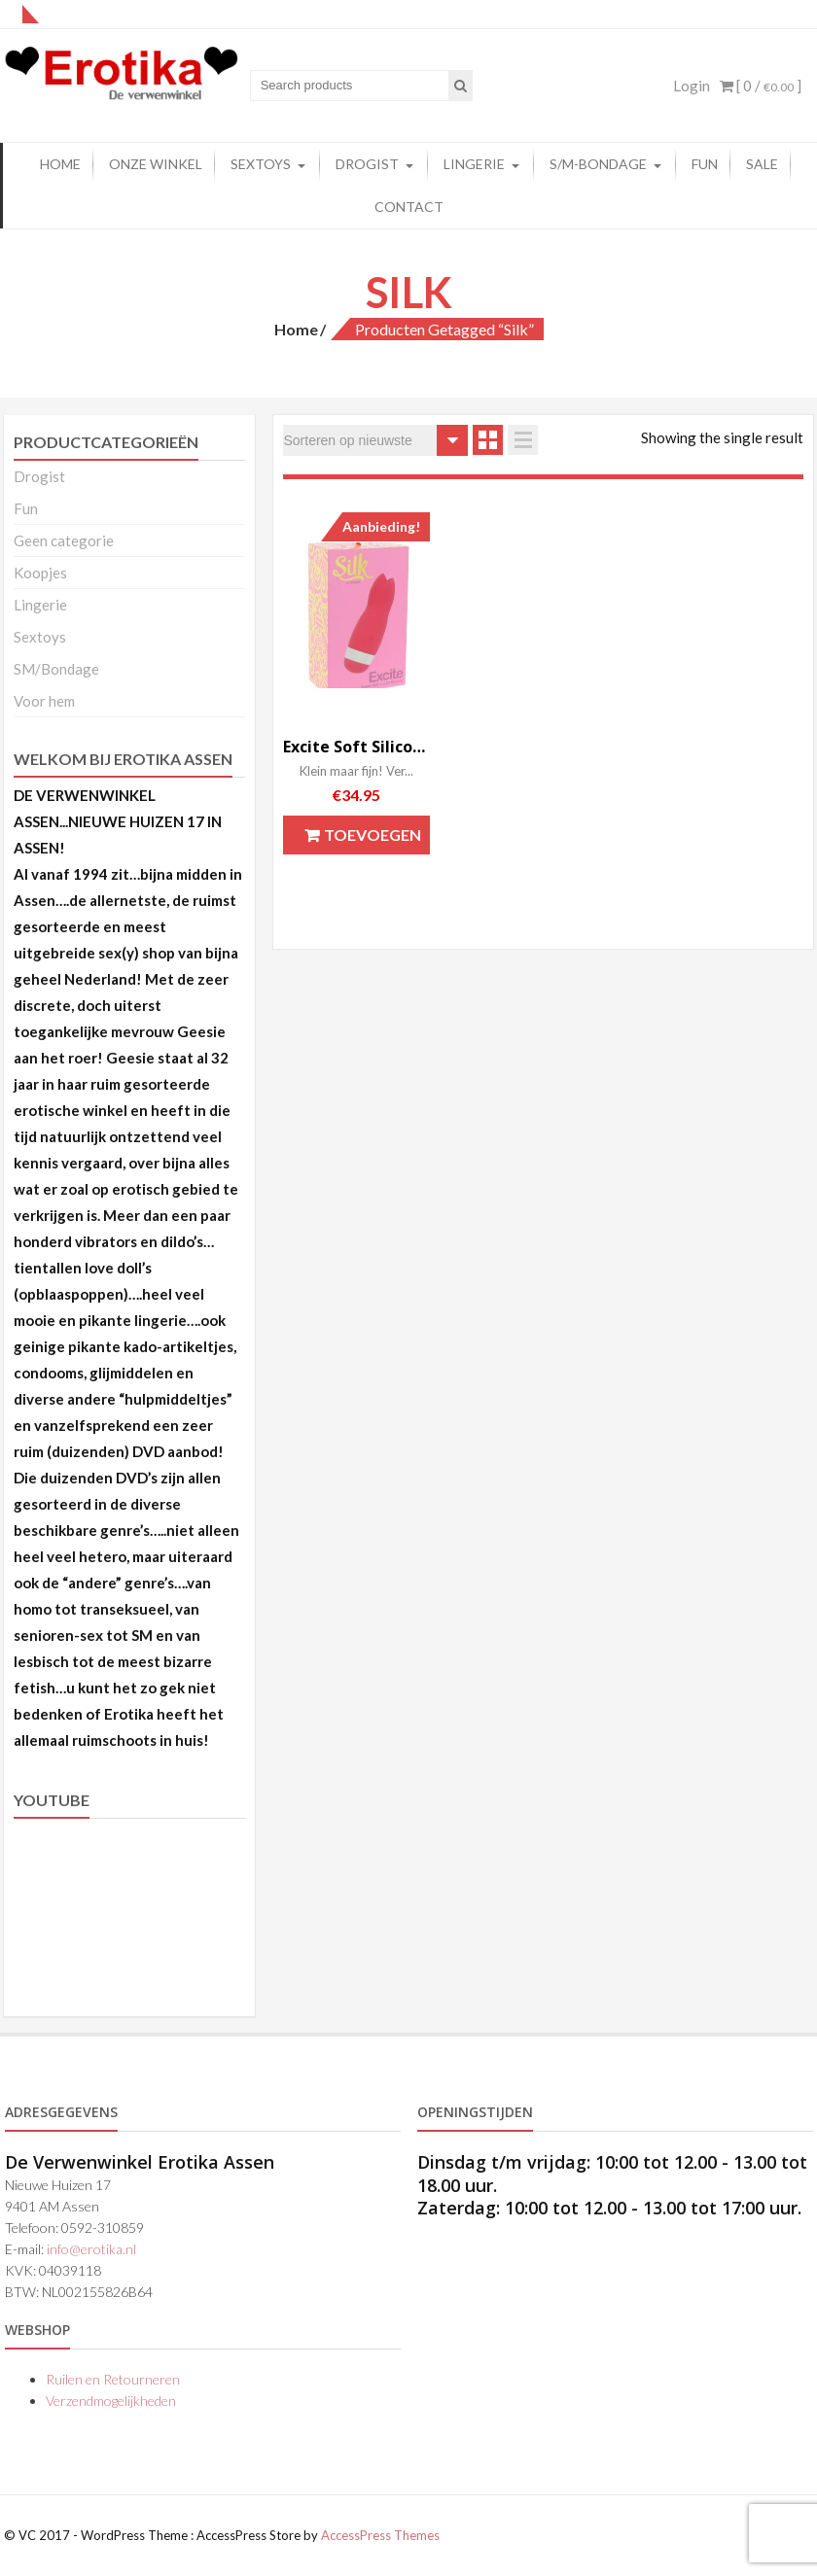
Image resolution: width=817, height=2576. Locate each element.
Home (60, 164)
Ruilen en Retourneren (113, 2379)
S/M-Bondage (598, 164)
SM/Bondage (56, 669)
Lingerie (474, 164)
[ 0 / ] (760, 85)
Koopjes (40, 572)
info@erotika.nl (91, 2249)
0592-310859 (102, 2227)
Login (691, 85)
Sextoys (261, 164)
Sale (762, 164)
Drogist (367, 164)
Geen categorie (64, 540)
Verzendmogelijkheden (111, 2400)
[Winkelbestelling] (375, 440)
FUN (705, 164)
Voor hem (44, 701)
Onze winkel (155, 164)
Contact (409, 206)
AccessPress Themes (380, 2535)
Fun (26, 508)
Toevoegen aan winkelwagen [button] (363, 839)
